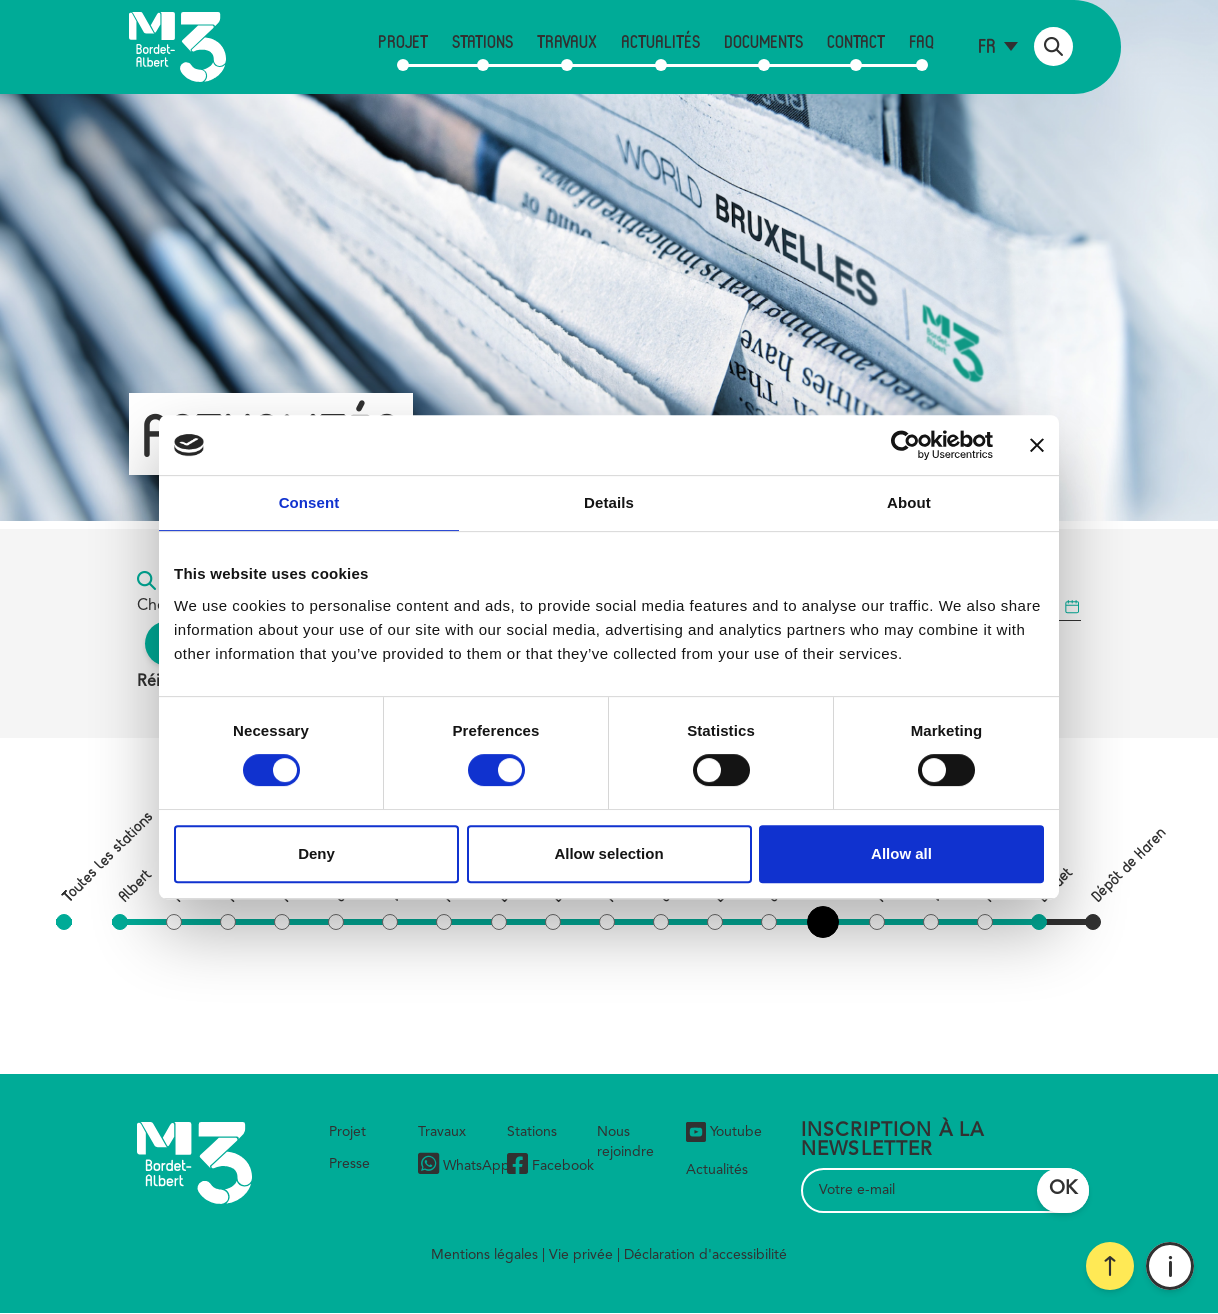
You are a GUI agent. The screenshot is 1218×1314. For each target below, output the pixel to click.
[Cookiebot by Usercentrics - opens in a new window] (905, 445)
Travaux (567, 41)
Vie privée (581, 1255)
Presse (349, 1164)
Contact (856, 41)
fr (986, 45)
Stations (482, 41)
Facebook (550, 1166)
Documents (763, 41)
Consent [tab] (309, 502)
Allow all (901, 853)
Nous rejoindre (625, 1142)
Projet (403, 41)
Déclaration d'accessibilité (705, 1255)
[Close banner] (1037, 445)
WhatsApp (464, 1166)
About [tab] (909, 502)
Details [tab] (609, 502)
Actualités (660, 41)
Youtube (724, 1132)
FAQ (921, 41)
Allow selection (608, 853)
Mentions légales (484, 1255)
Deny (316, 853)
